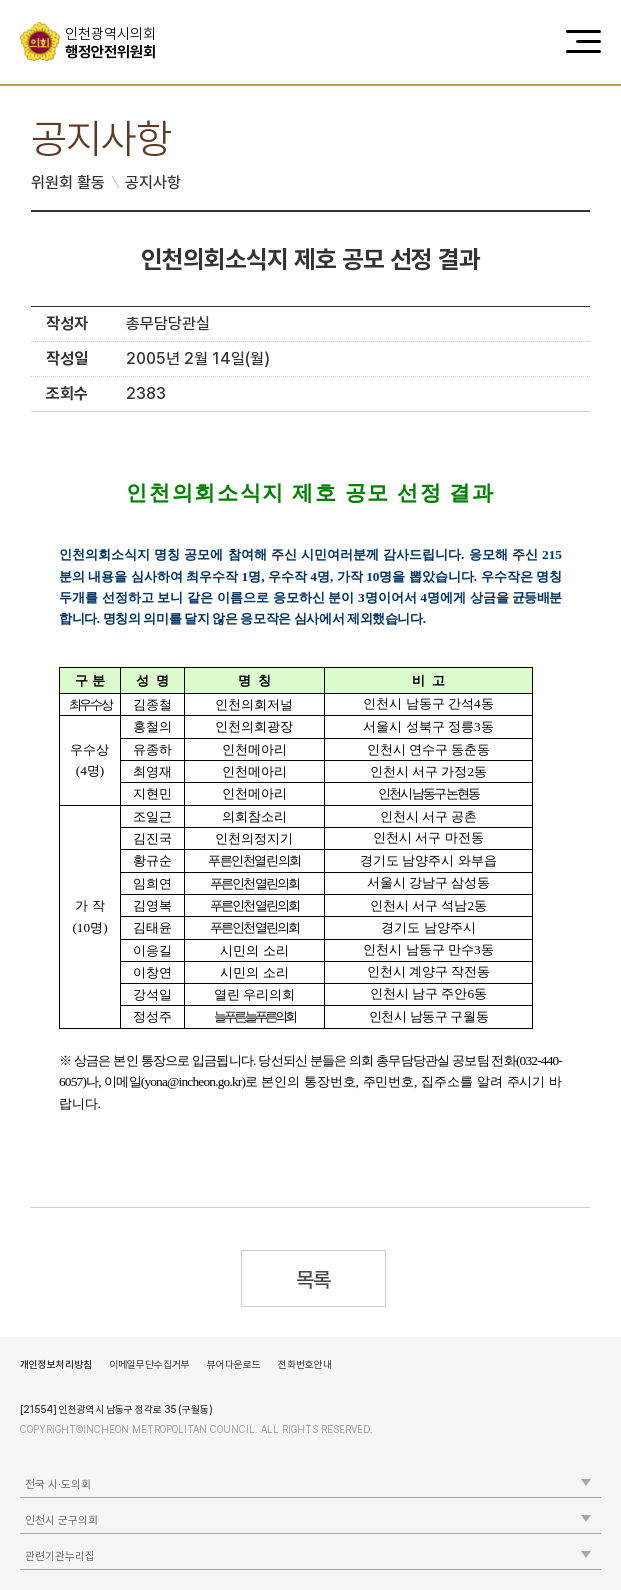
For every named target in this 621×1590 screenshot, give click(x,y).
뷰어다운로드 (234, 1364)
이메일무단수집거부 (149, 1364)
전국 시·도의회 (58, 1484)
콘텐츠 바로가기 (51, 0)
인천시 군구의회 (61, 1520)
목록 (313, 1279)
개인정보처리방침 (56, 1364)
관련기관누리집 (60, 1556)
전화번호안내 (305, 1364)
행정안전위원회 (117, 43)
